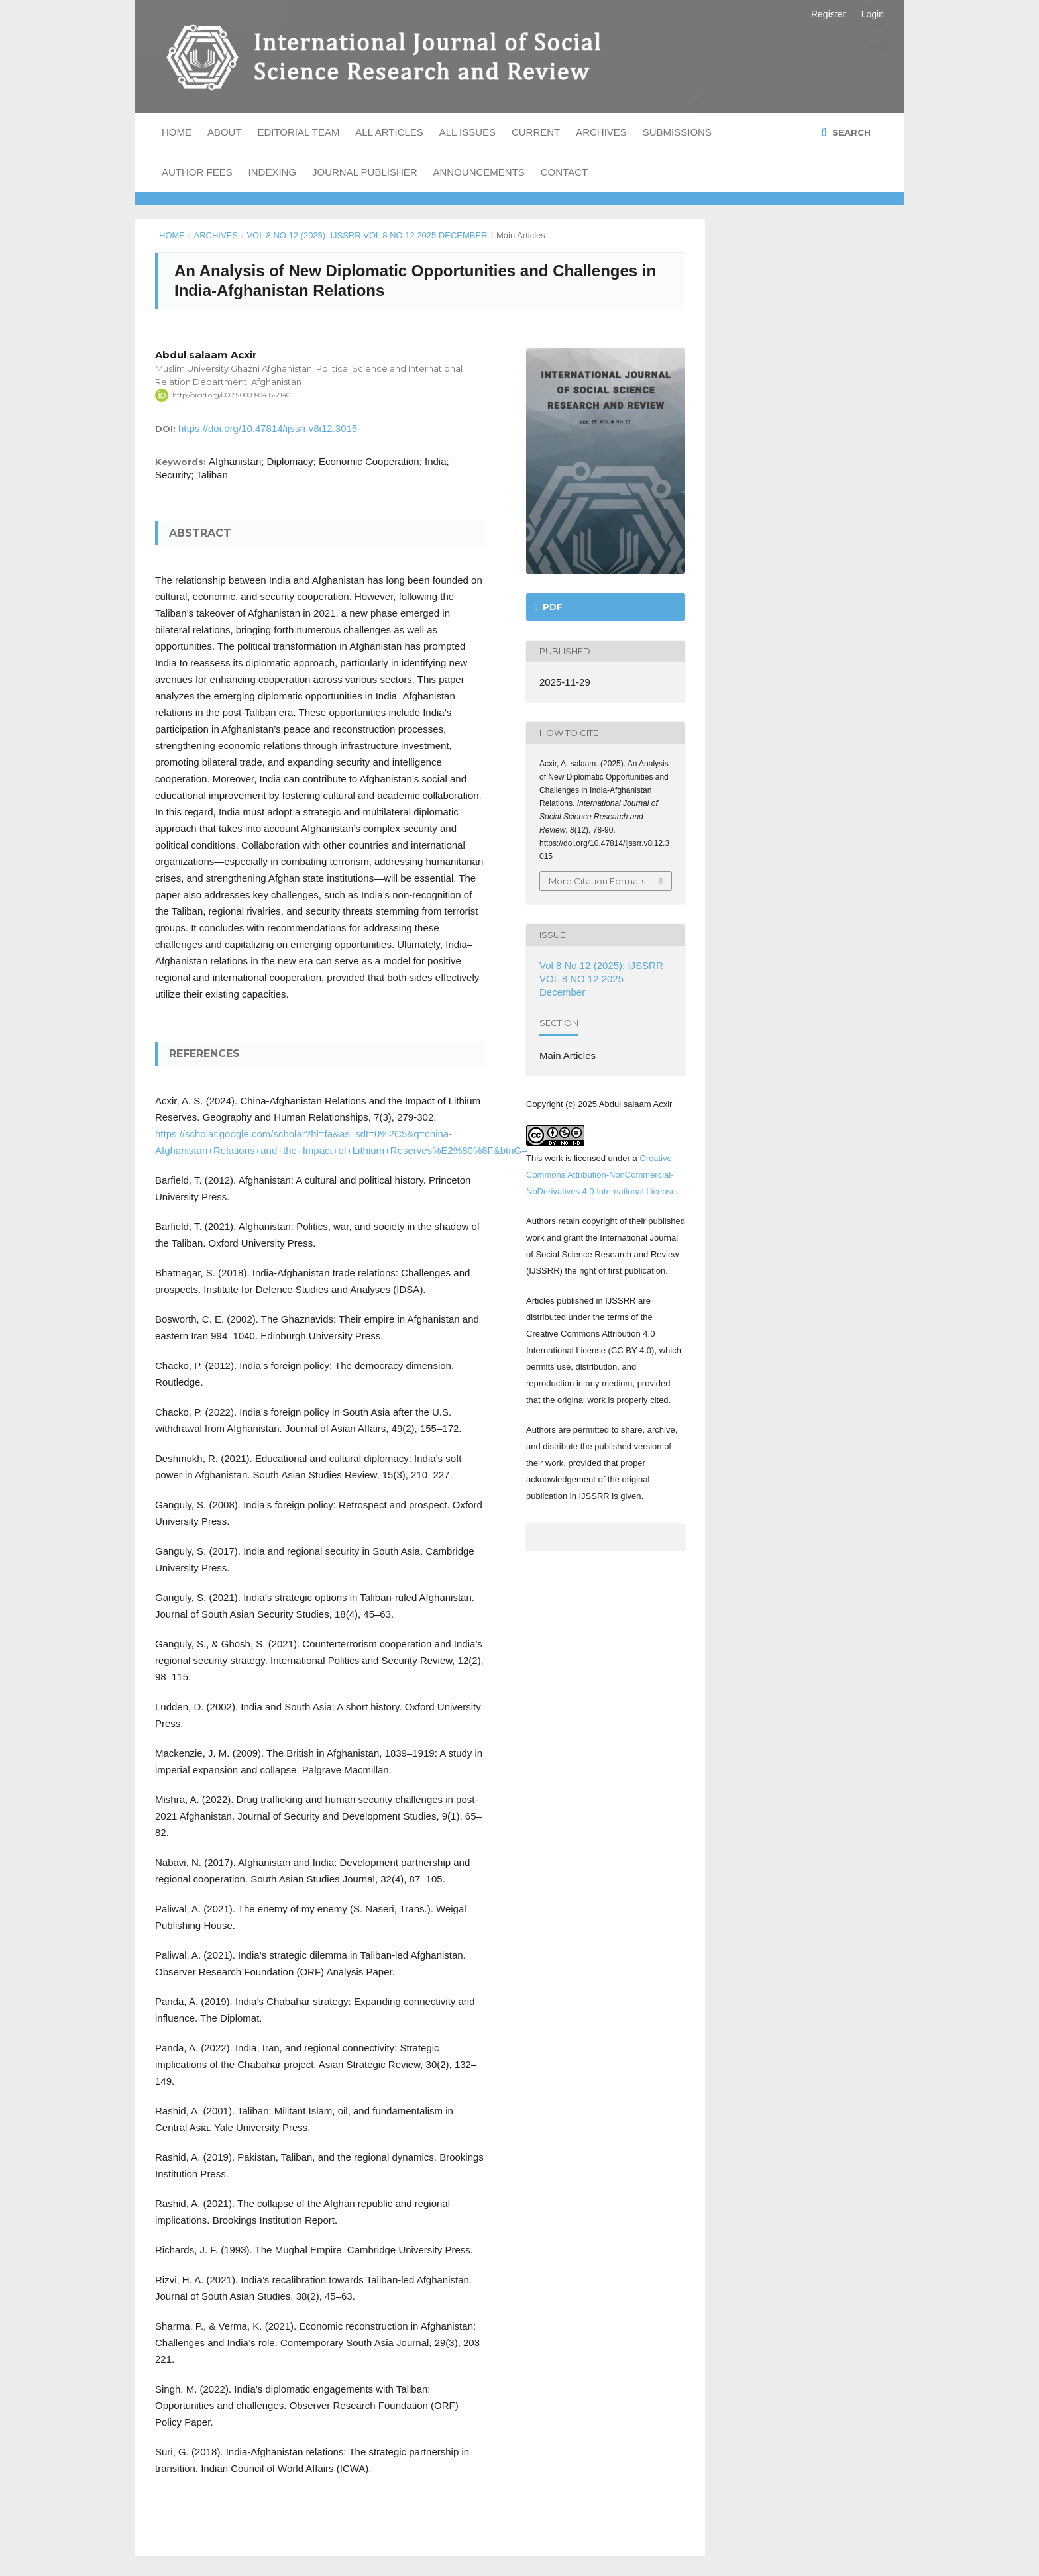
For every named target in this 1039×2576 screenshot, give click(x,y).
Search (850, 132)
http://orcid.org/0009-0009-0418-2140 (231, 395)
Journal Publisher (364, 172)
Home (176, 132)
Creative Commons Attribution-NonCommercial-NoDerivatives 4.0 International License (601, 1174)
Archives (601, 132)
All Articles (389, 132)
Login (872, 14)
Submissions (677, 132)
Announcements (479, 172)
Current (536, 132)
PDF (551, 606)
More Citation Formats (597, 881)
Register (828, 14)
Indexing (272, 172)
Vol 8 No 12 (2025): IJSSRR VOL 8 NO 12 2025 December (366, 235)
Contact (564, 172)
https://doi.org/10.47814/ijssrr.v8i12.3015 (267, 428)
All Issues (467, 132)
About (224, 132)
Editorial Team (298, 132)
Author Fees (197, 172)
